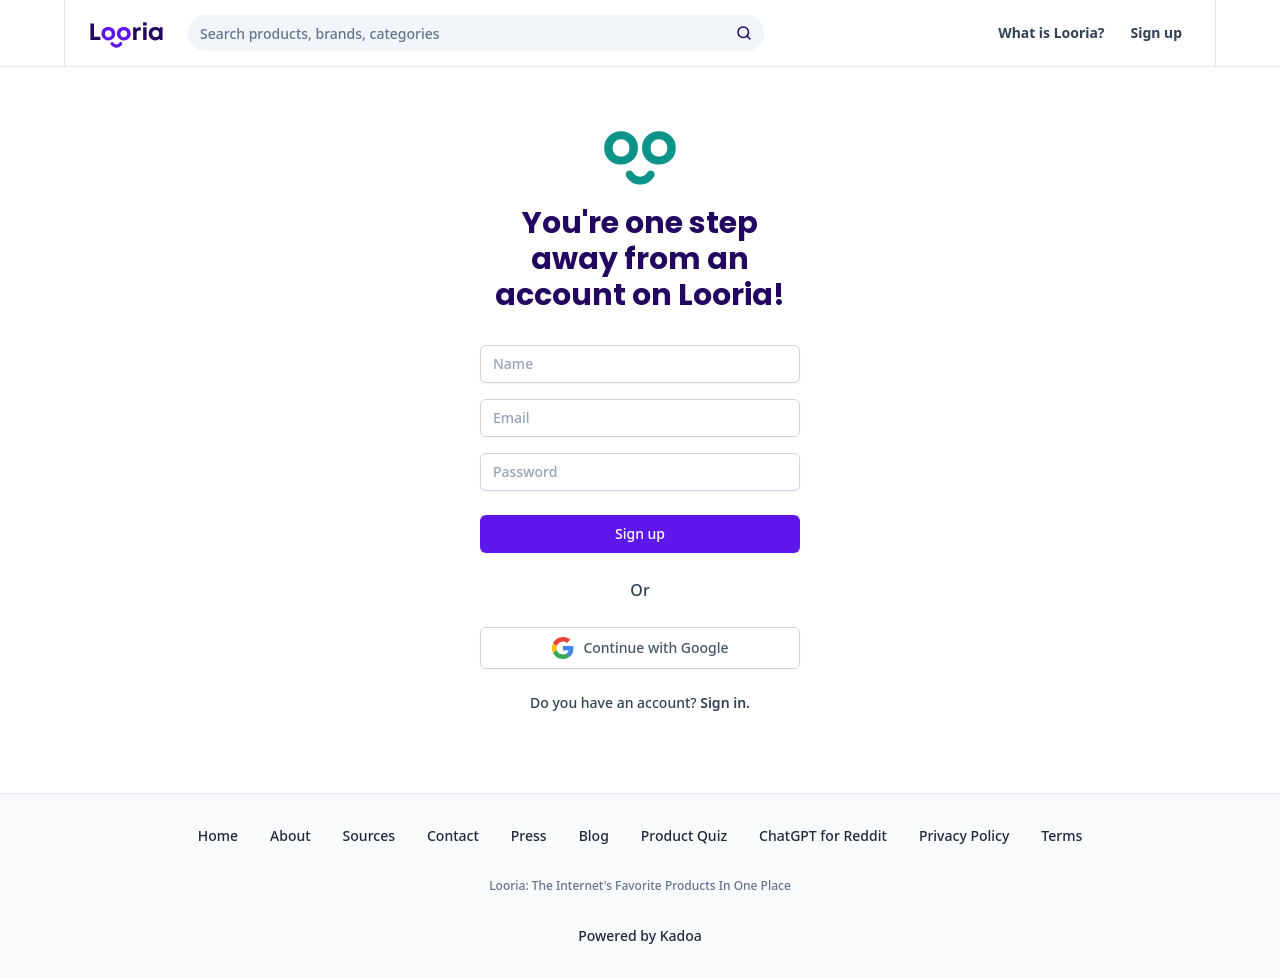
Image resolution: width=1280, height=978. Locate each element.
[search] (746, 33)
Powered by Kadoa (640, 935)
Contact (453, 835)
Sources (369, 835)
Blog (594, 835)
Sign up (1156, 32)
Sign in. (725, 702)
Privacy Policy (964, 835)
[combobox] (476, 33)
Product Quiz (684, 835)
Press (529, 835)
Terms (1061, 835)
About (290, 835)
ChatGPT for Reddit (823, 835)
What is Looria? (1051, 32)
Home (218, 835)
